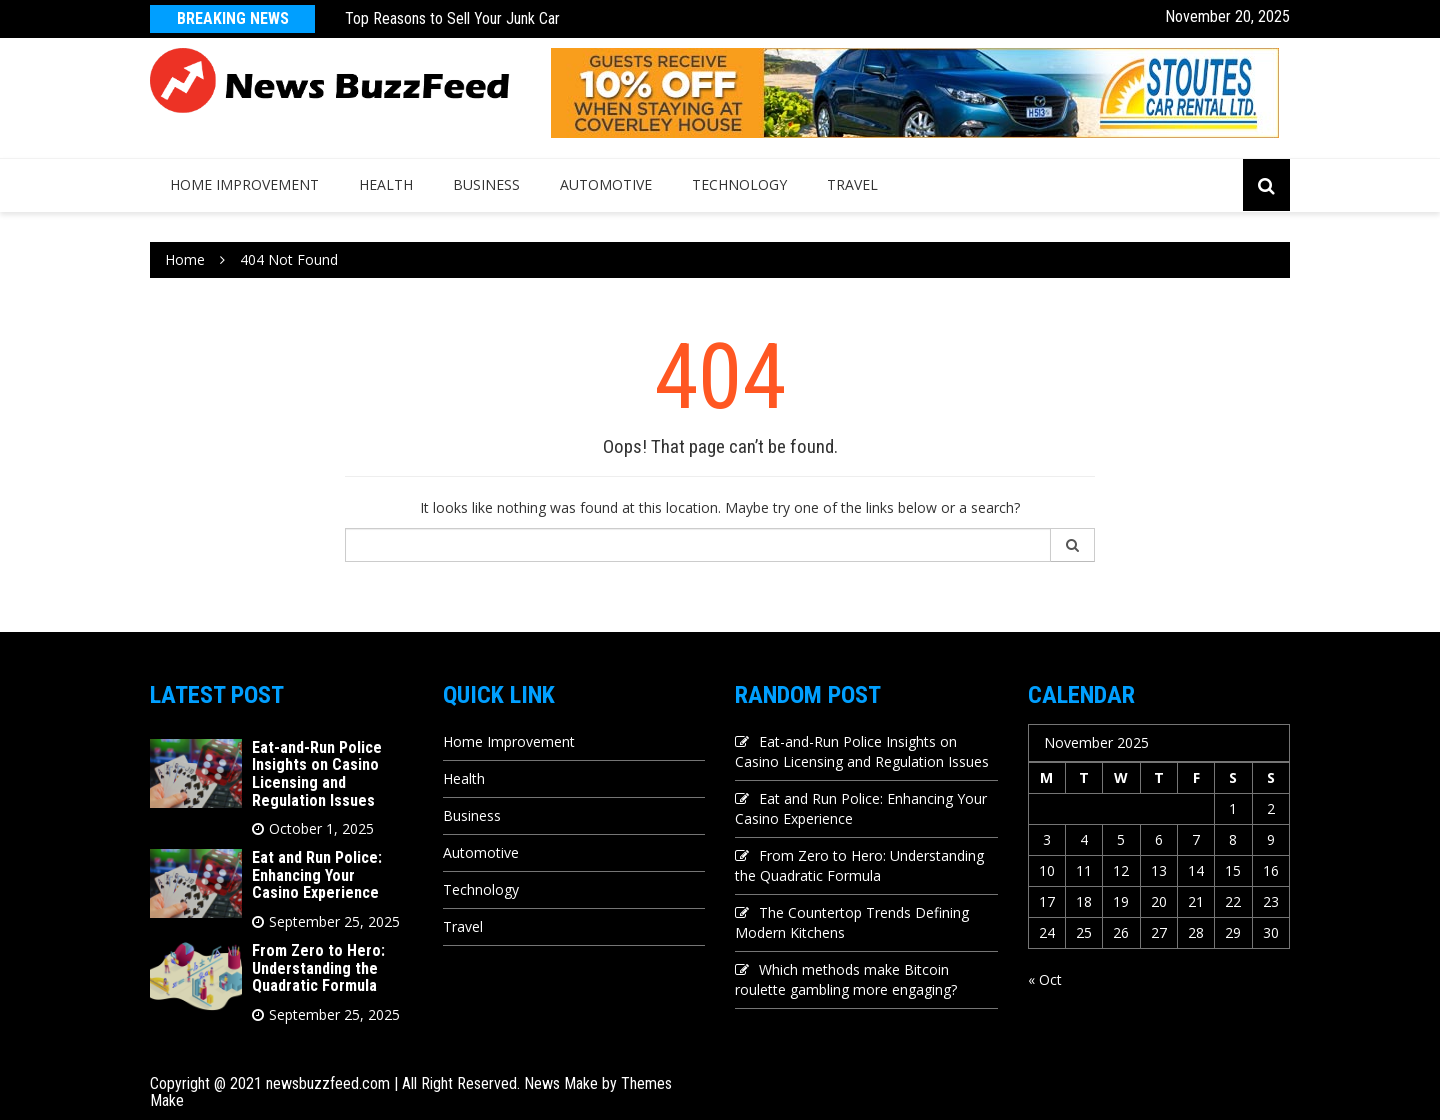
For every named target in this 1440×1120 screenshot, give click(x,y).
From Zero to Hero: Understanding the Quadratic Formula (318, 968)
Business (486, 184)
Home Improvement (244, 184)
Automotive (606, 184)
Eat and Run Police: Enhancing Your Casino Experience (317, 875)
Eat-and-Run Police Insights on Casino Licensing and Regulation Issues (317, 774)
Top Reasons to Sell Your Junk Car (452, 18)
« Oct (1045, 979)
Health (386, 184)
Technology (739, 184)
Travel (852, 184)
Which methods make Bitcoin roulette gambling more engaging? (846, 979)
